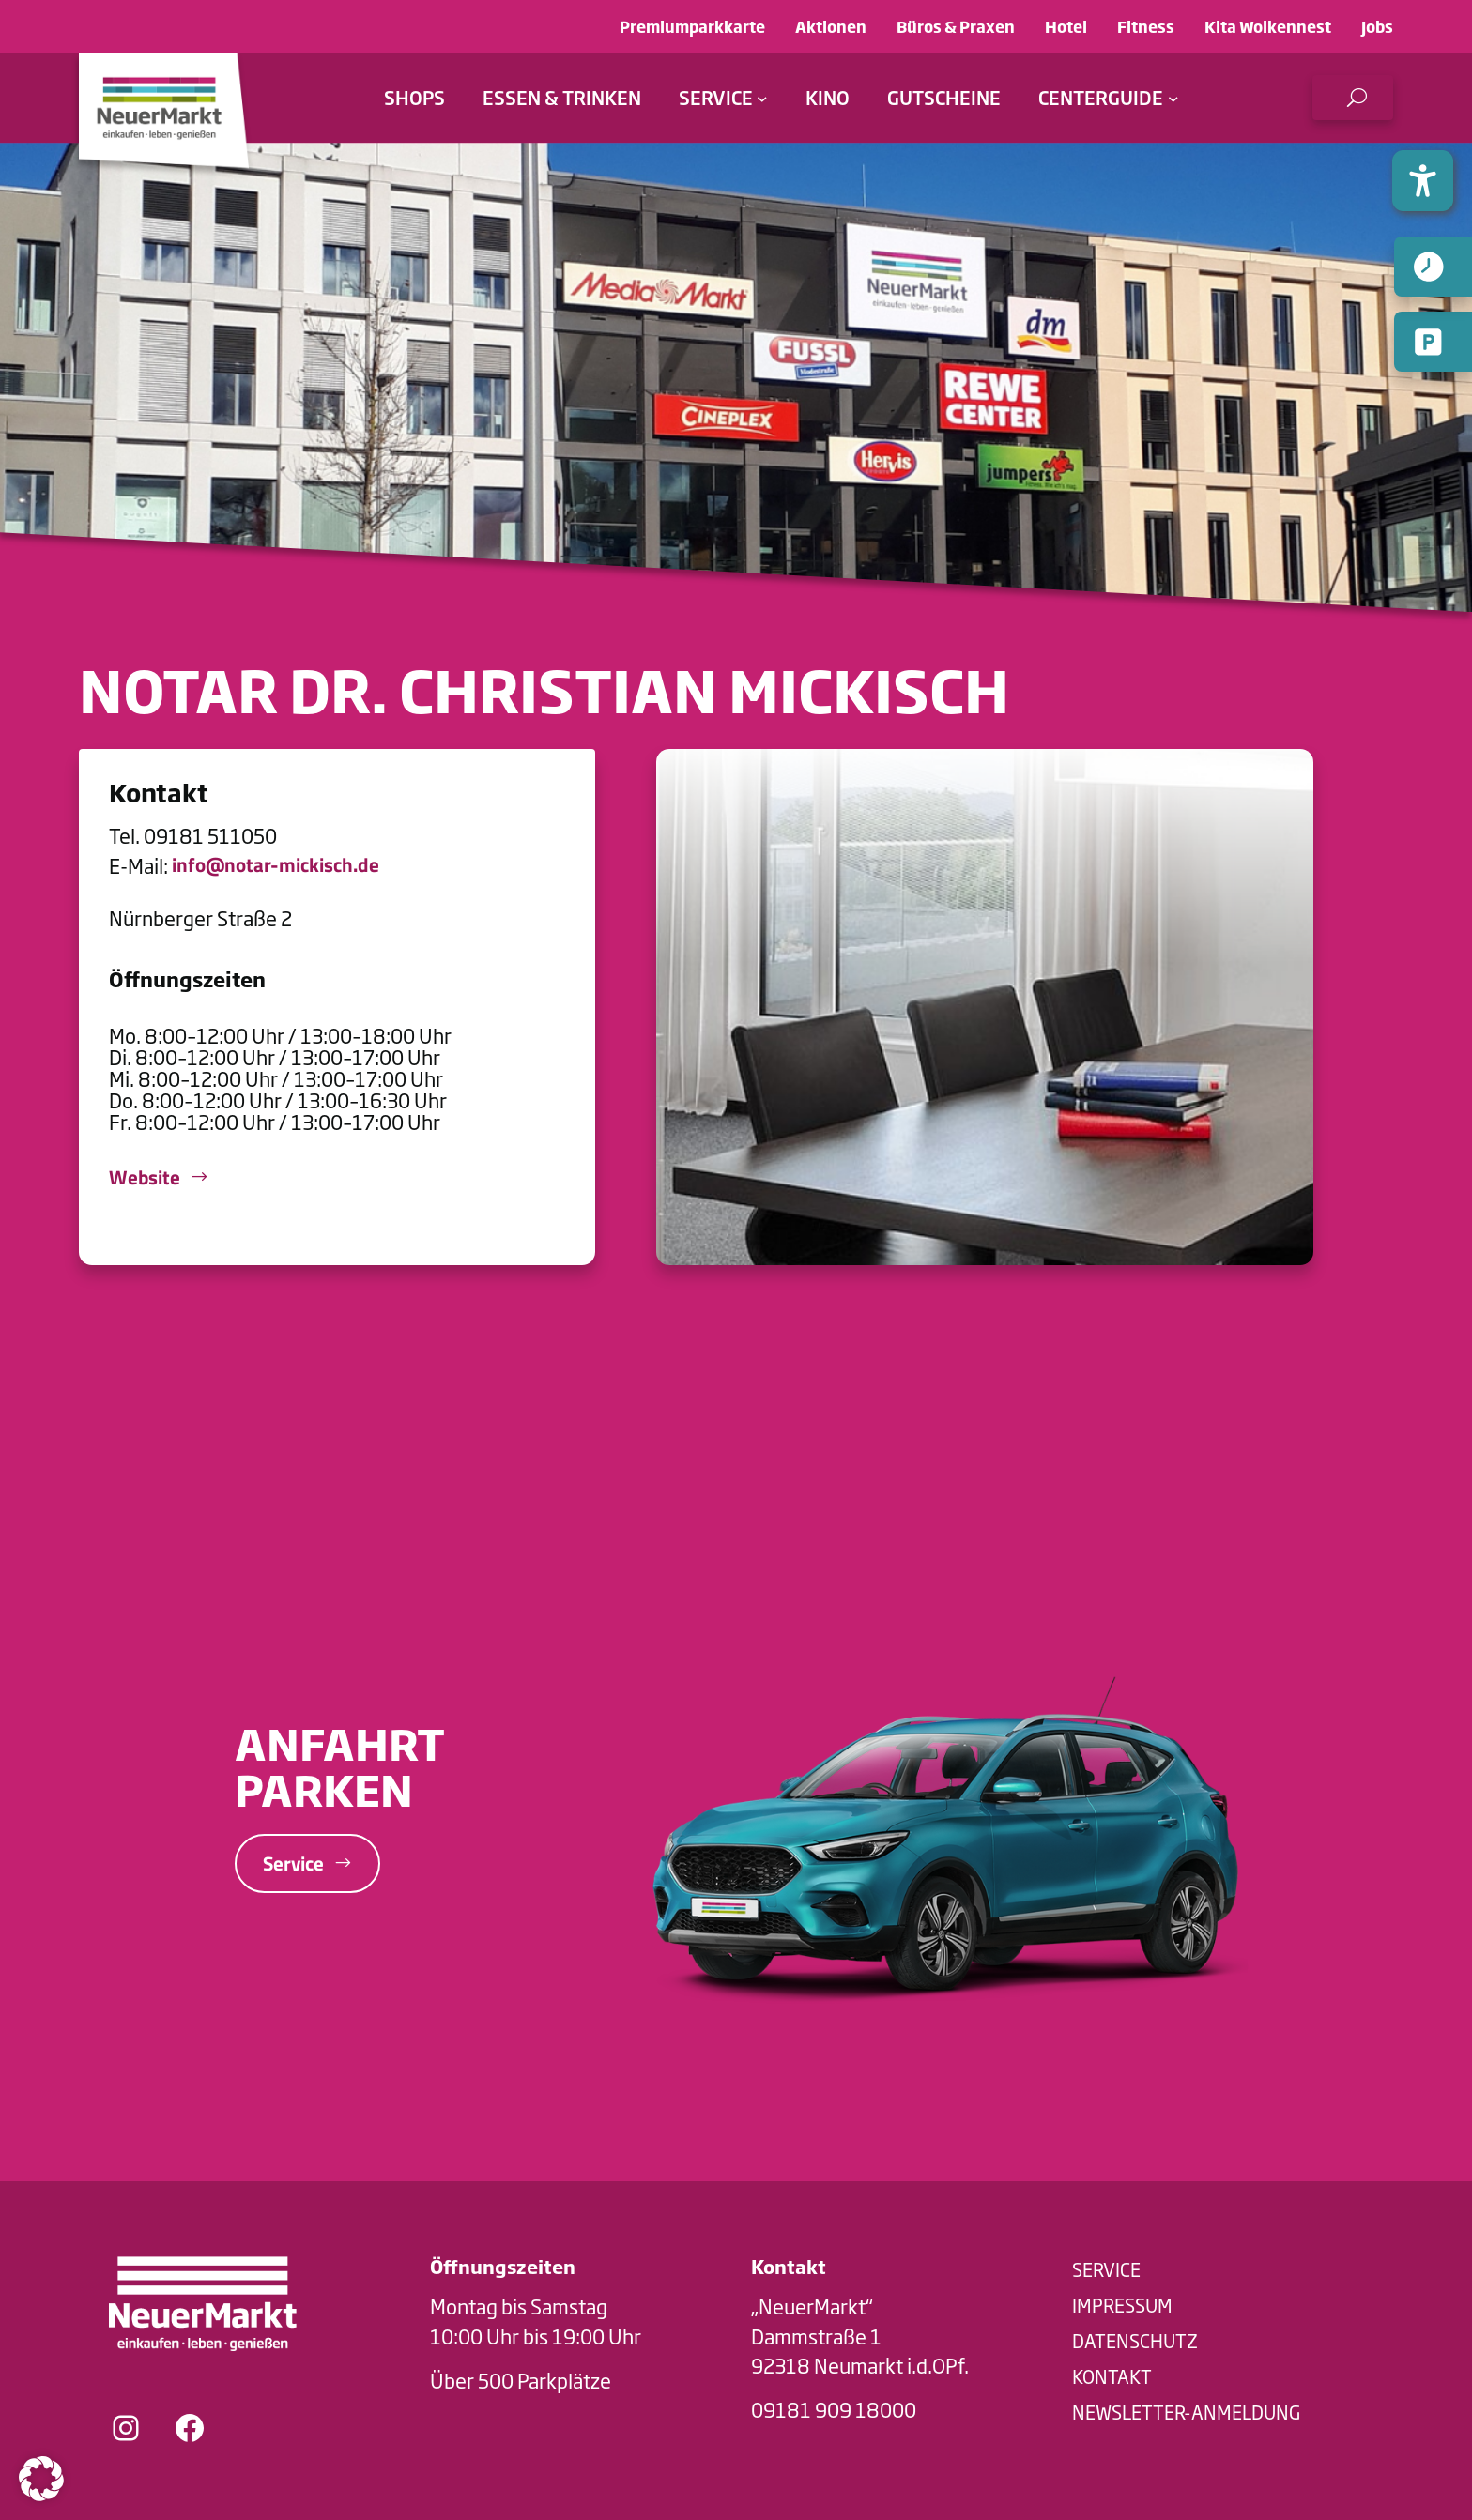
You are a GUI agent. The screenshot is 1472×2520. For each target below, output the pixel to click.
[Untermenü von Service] (762, 97)
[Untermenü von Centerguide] (1173, 97)
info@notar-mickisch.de (275, 864)
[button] (1352, 97)
